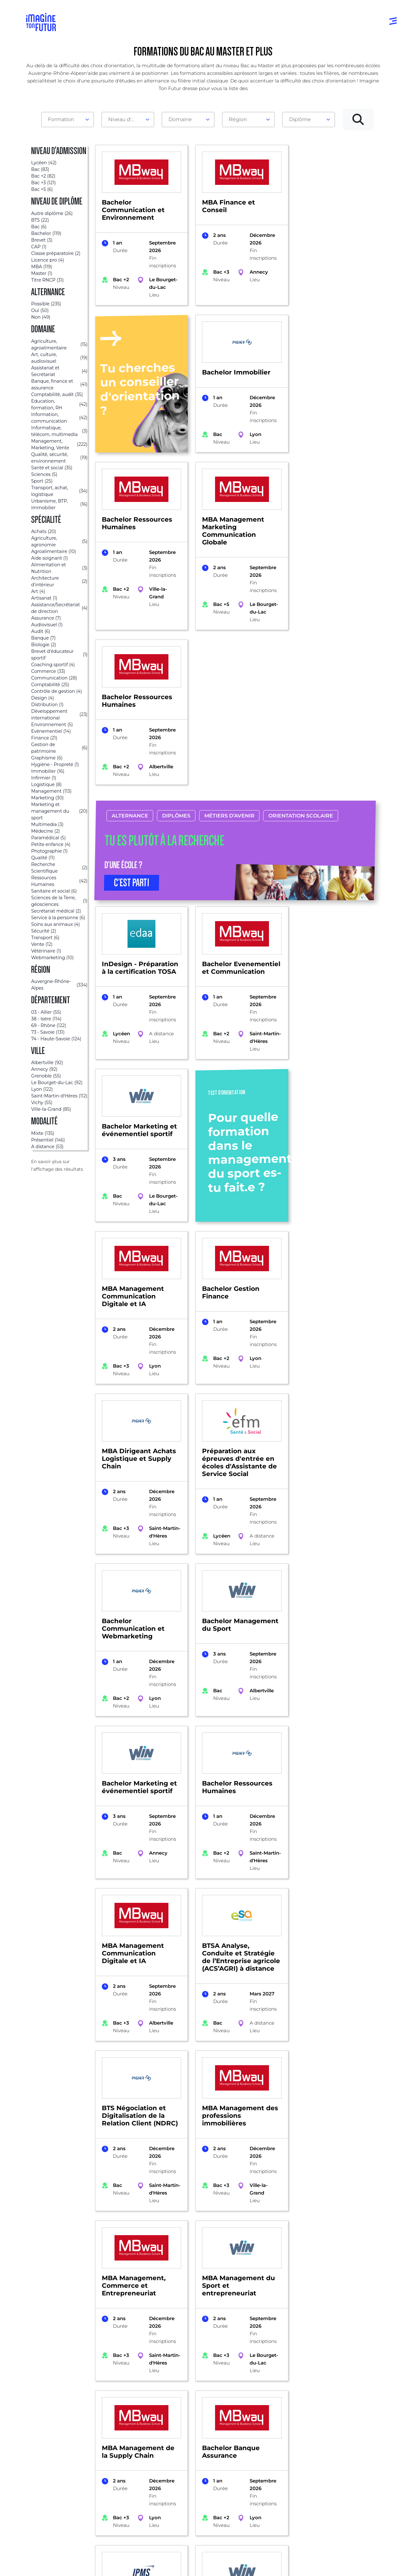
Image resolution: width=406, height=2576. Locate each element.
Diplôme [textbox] (300, 119)
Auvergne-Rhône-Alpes (101, 2352)
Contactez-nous (346, 2459)
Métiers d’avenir (229, 676)
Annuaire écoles (47, 2446)
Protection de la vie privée (162, 2564)
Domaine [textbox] (180, 119)
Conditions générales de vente (221, 2564)
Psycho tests (267, 2452)
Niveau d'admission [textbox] (125, 119)
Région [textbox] (238, 119)
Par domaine (118, 2433)
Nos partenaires (346, 2446)
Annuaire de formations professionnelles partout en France (86, 2553)
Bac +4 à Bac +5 (196, 2471)
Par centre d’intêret (126, 2446)
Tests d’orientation (274, 2439)
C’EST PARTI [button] (131, 743)
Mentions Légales (47, 2564)
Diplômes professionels (193, 2487)
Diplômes (176, 676)
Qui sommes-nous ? (351, 2433)
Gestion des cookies (274, 2564)
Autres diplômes (197, 2502)
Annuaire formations (53, 2433)
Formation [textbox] (61, 119)
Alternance (129, 676)
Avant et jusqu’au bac (203, 2433)
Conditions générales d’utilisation (101, 2564)
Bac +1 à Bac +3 (196, 2459)
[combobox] (67, 119)
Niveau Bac (191, 2446)
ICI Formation (133, 2542)
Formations (48, 2352)
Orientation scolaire (300, 676)
